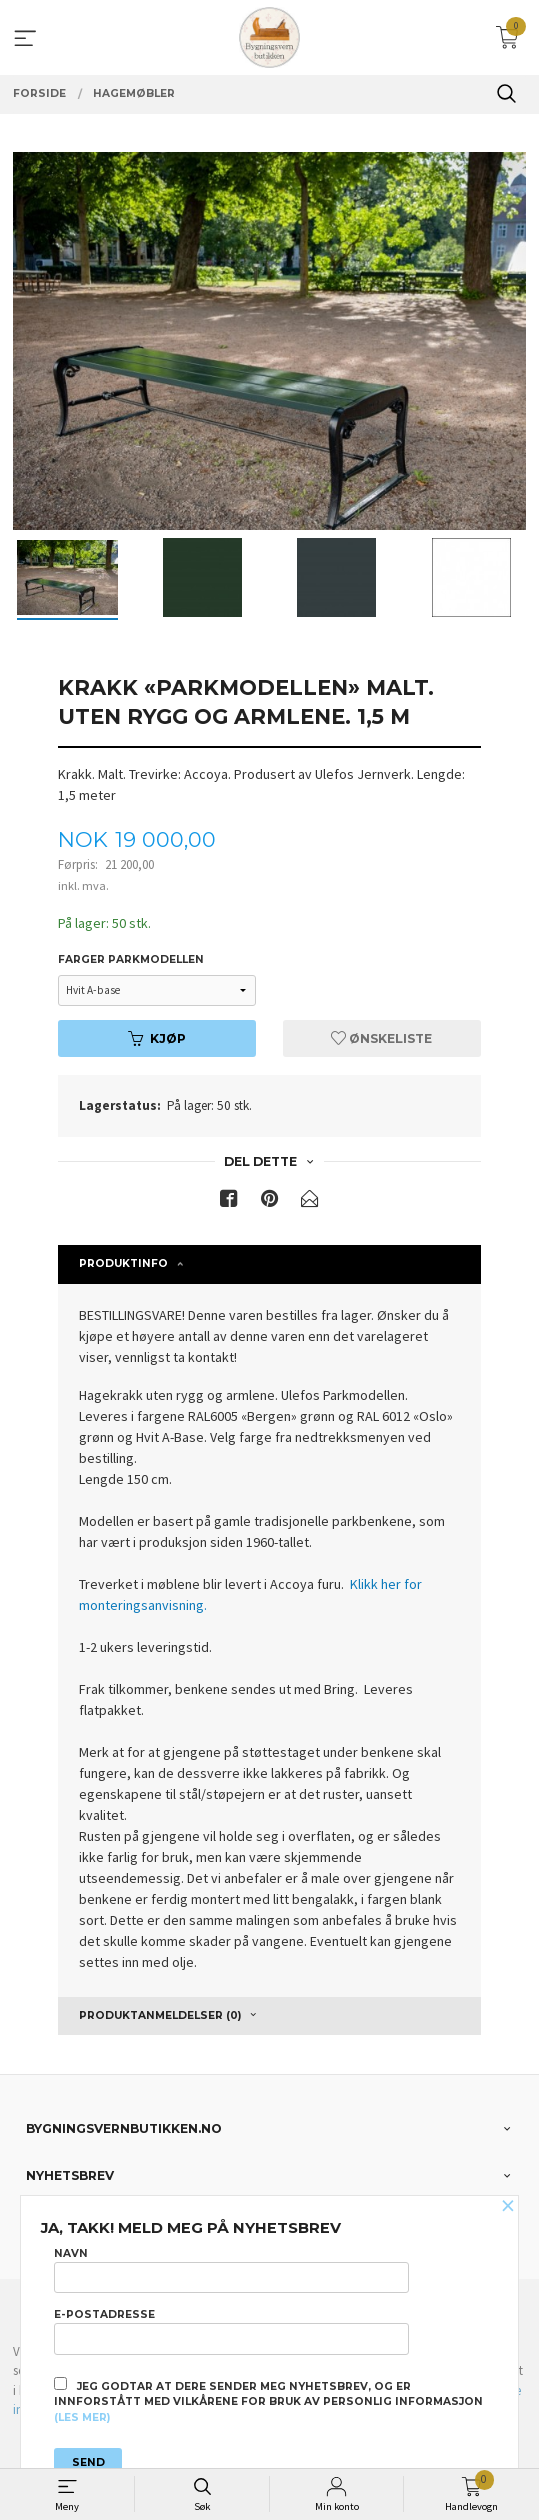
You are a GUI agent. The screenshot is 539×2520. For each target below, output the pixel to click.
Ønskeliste (381, 1038)
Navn (231, 2270)
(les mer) (82, 2417)
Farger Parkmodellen (131, 959)
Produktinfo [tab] (123, 1263)
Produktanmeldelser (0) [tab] (160, 2015)
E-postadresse (231, 2331)
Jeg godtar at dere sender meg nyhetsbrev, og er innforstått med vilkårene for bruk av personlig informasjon (268, 2401)
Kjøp (157, 1038)
